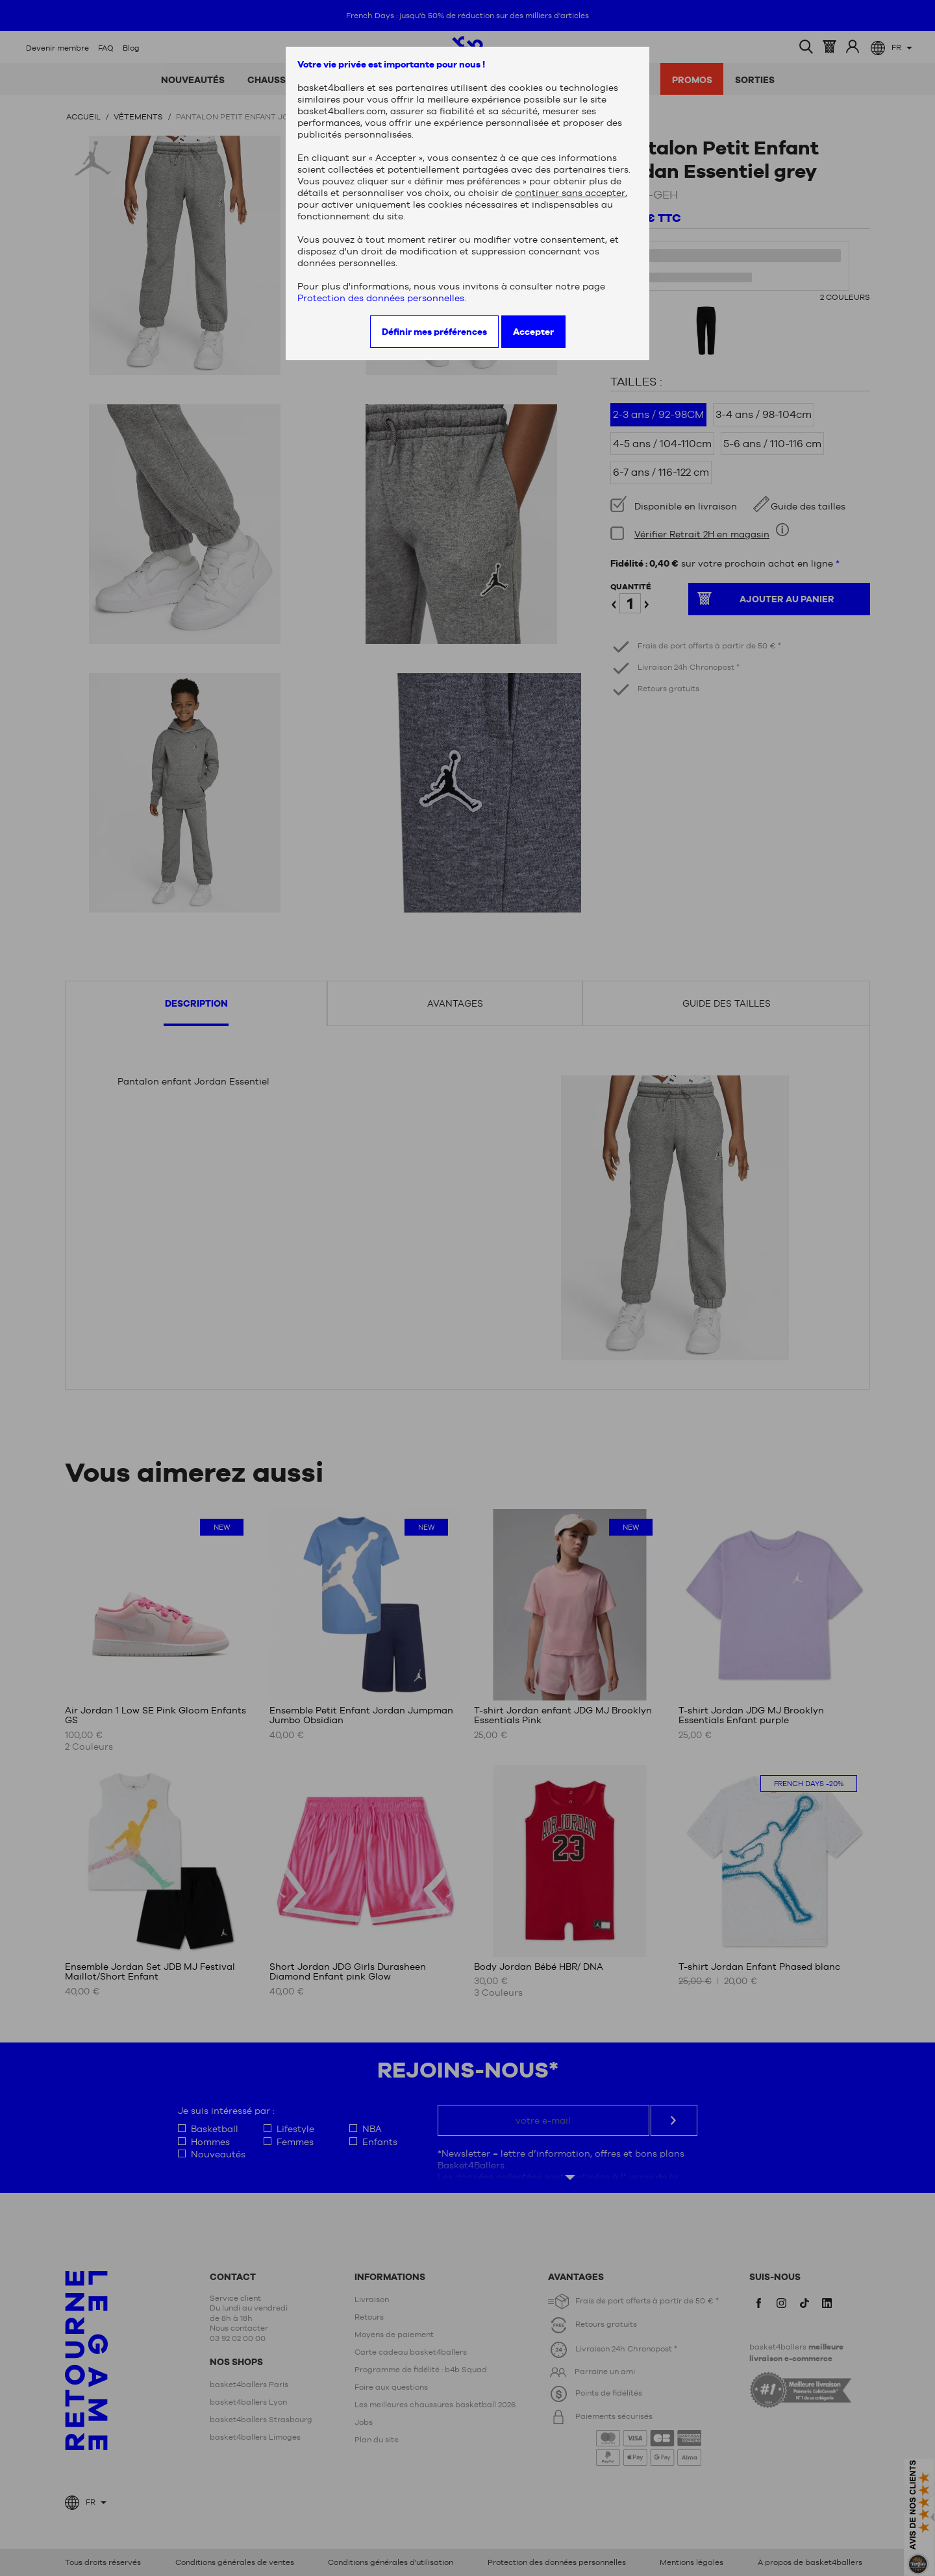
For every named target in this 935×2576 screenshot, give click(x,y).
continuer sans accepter (570, 193)
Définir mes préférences (434, 331)
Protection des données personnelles (380, 298)
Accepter (533, 331)
